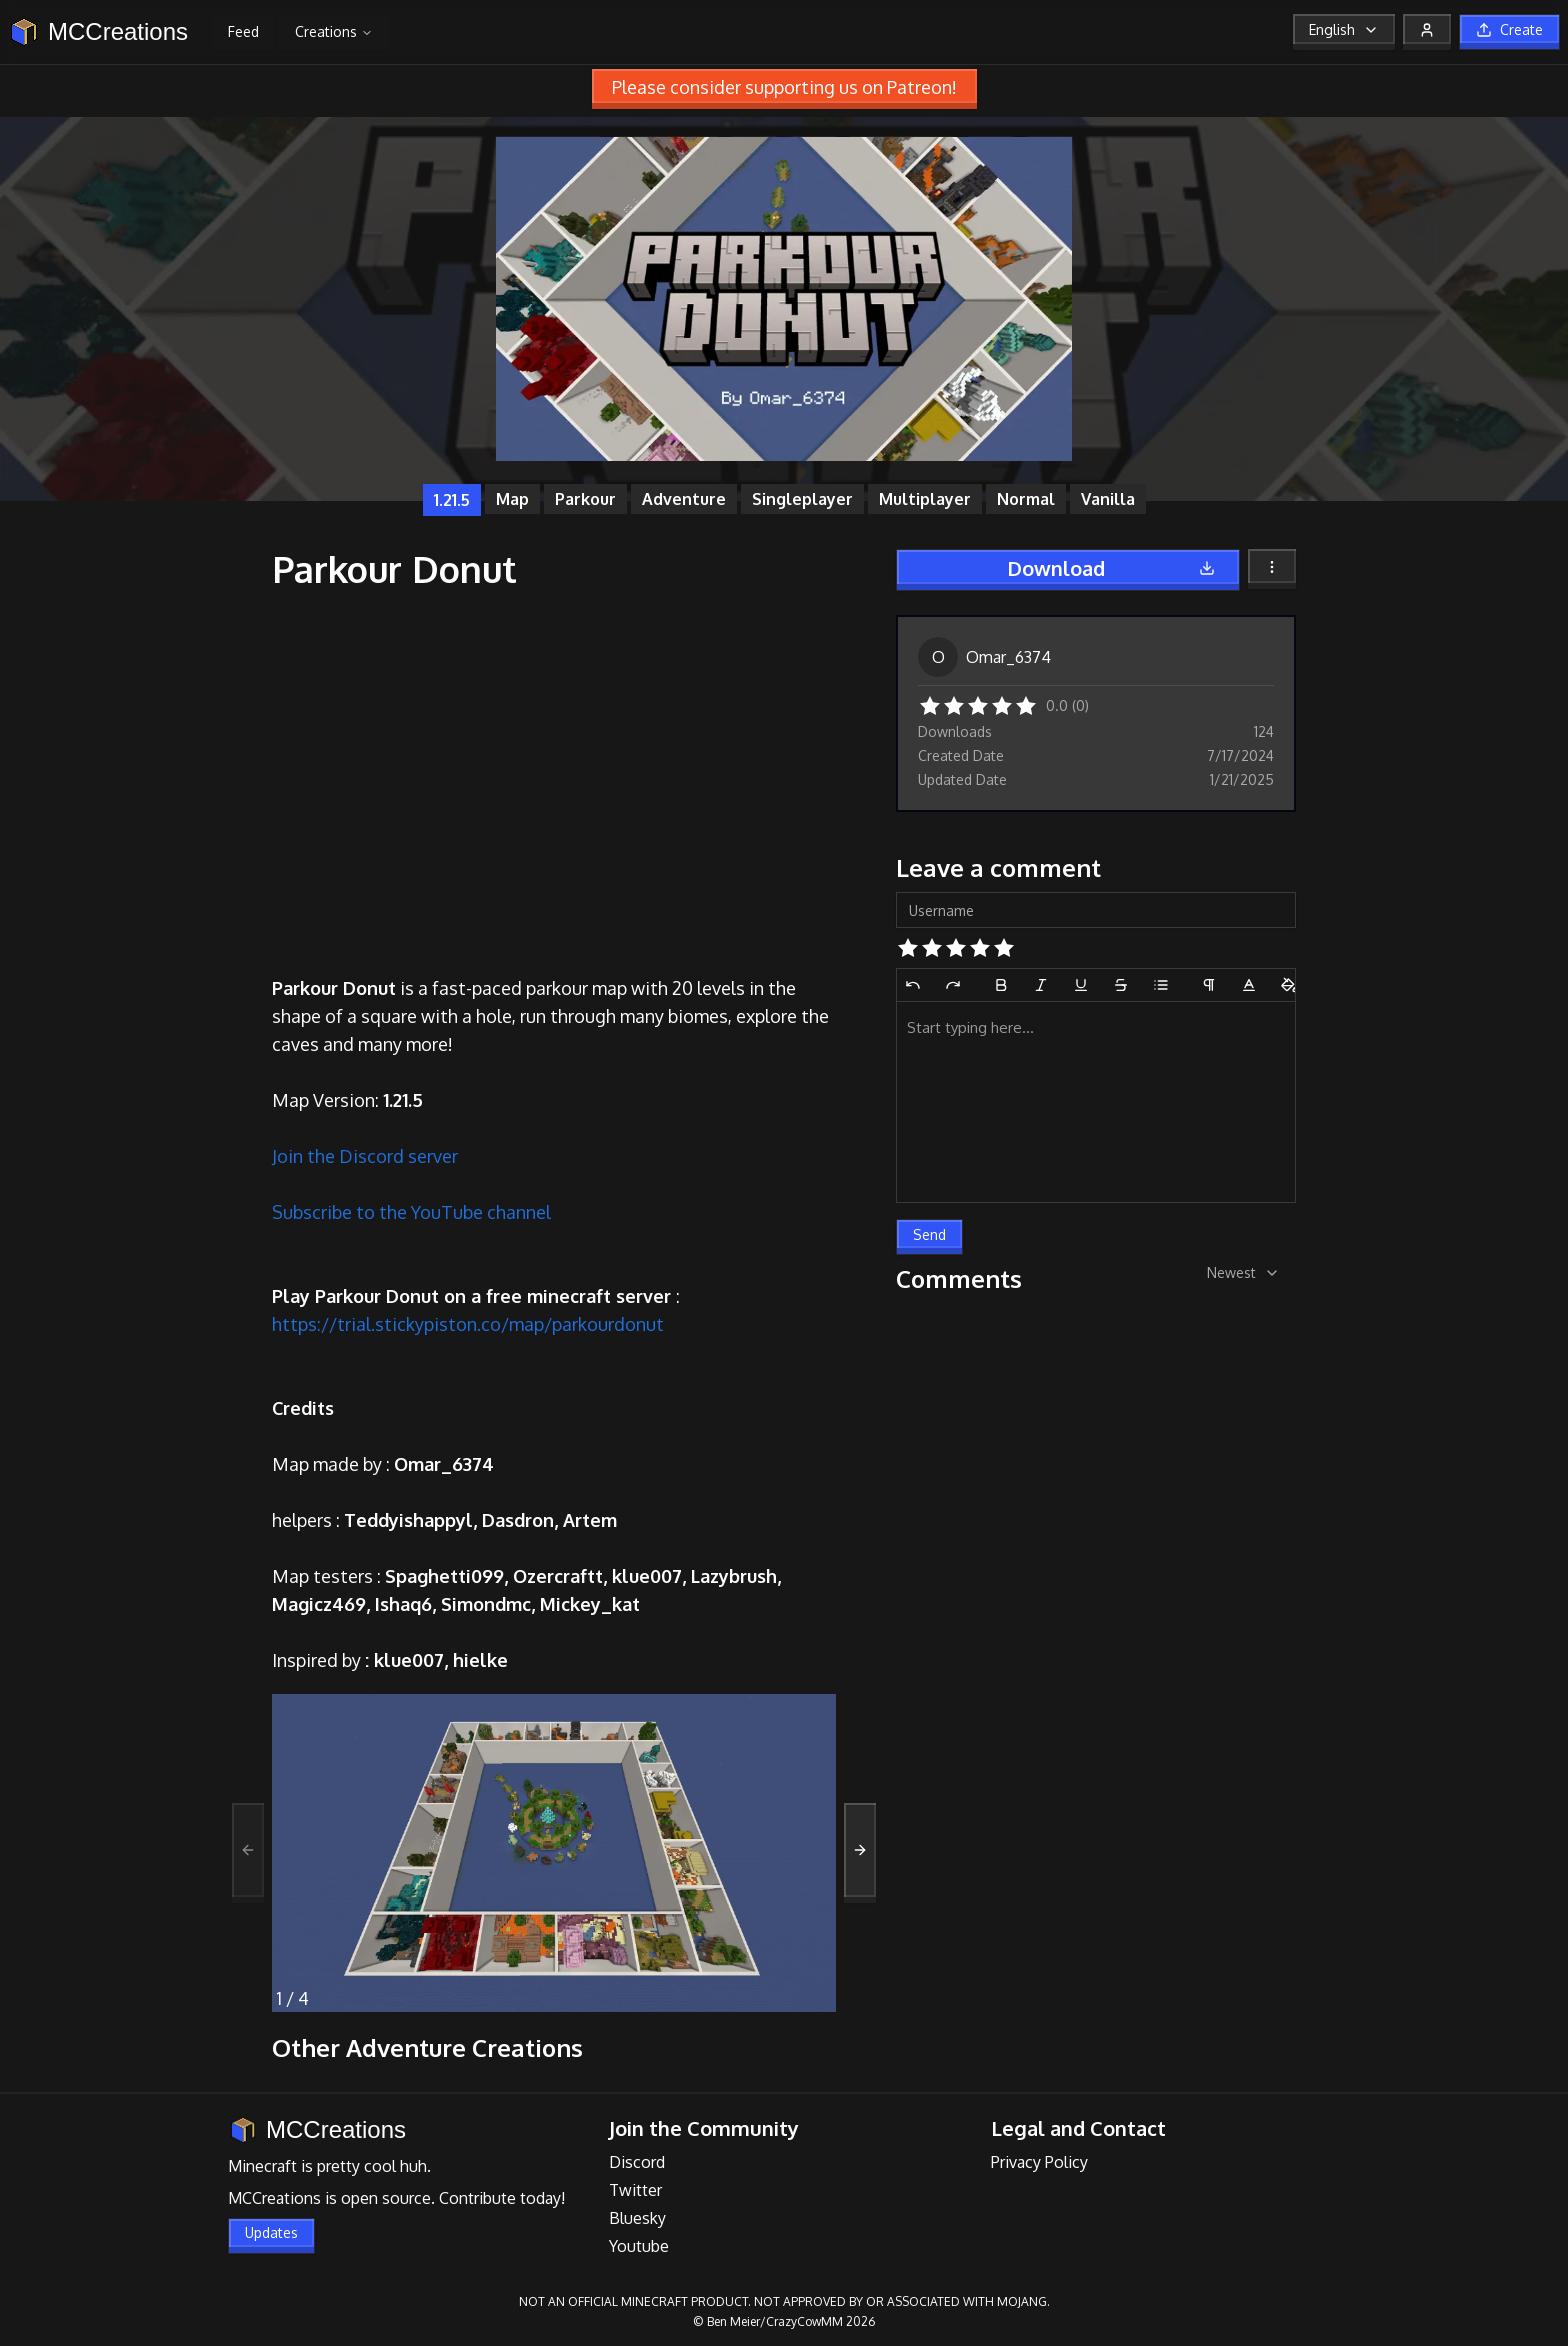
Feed (243, 31)
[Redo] (953, 985)
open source (386, 2198)
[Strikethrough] (1121, 985)
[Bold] (1001, 985)
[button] (930, 704)
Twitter (635, 2190)
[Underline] (1081, 985)
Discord (637, 2162)
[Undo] (913, 985)
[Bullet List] (1161, 985)
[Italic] (1041, 985)
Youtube (639, 2246)
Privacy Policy (1039, 2162)
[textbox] (1096, 1102)
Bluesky (637, 2218)
